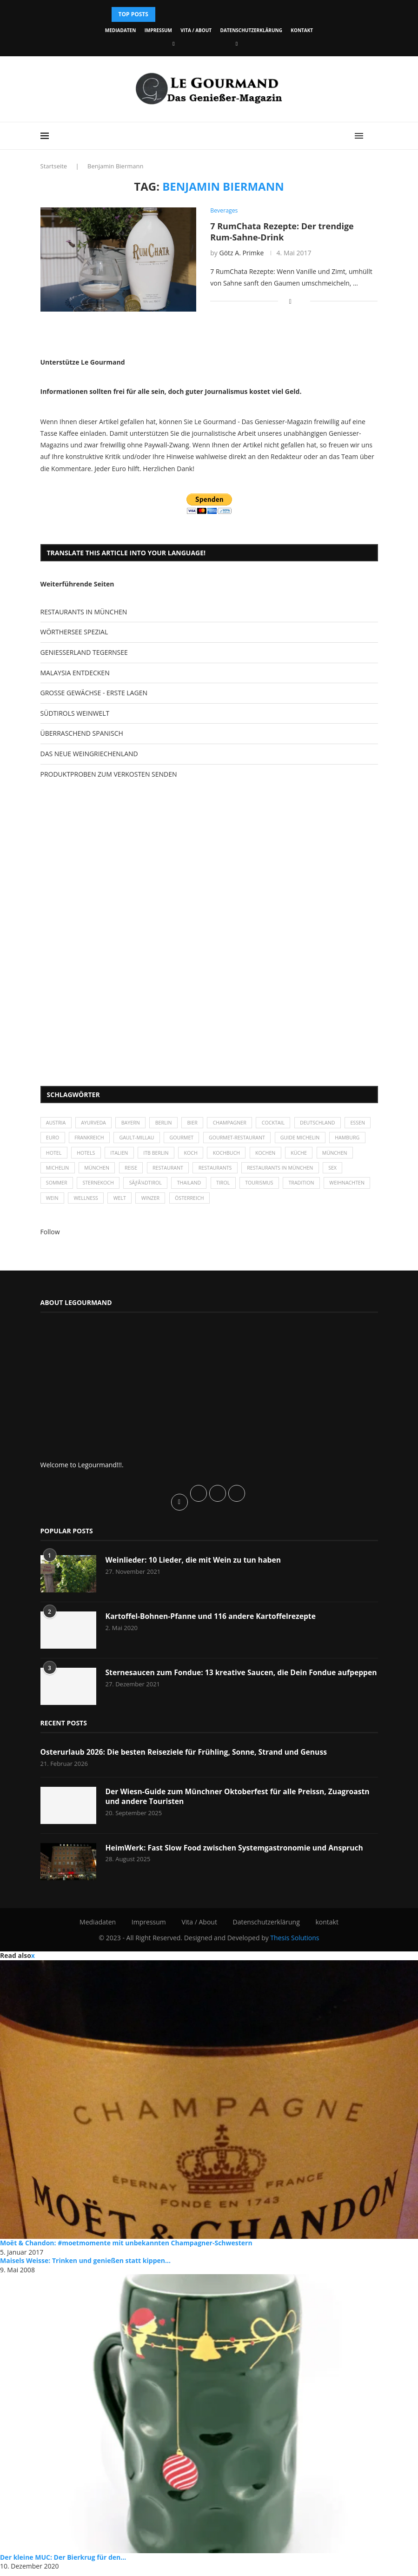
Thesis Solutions (294, 1942)
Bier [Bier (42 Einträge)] (198, 1123)
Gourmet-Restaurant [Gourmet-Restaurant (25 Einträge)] (276, 1139)
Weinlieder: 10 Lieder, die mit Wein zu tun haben (195, 1565)
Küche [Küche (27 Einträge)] (351, 1155)
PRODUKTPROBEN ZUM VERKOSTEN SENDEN (108, 774)
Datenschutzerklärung (251, 30)
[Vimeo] (237, 43)
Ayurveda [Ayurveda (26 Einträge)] (96, 1123)
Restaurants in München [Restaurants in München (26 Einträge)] (332, 1170)
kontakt (302, 30)
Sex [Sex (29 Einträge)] (50, 1186)
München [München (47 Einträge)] (59, 1170)
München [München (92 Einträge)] (141, 1170)
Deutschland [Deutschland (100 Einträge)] (329, 1123)
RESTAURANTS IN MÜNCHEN (83, 611)
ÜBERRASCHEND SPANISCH (81, 733)
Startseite (53, 166)
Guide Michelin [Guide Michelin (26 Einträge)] (341, 1139)
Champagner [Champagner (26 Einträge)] (237, 1123)
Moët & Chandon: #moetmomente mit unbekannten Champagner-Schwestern (126, 2248)
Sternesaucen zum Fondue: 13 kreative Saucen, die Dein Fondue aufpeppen (223, 1683)
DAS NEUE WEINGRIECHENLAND (89, 753)
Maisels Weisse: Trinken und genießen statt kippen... (85, 2266)
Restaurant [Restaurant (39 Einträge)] (215, 1170)
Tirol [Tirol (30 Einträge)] (255, 1186)
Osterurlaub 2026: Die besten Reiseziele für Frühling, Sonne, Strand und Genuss (187, 1757)
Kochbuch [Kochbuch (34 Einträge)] (276, 1155)
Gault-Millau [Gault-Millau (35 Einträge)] (172, 1139)
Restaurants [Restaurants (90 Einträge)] (264, 1170)
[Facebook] (173, 43)
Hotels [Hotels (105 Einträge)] (129, 1155)
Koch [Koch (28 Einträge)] (238, 1155)
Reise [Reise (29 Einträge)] (176, 1170)
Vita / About (196, 30)
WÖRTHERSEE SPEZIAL (74, 631)
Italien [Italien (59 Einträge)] (164, 1155)
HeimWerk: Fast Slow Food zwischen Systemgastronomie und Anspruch (237, 1853)
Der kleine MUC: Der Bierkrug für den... (63, 2562)
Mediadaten (120, 30)
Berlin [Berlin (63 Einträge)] (168, 1123)
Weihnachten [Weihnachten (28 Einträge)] (64, 1202)
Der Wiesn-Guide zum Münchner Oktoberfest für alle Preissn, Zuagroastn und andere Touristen (241, 1802)
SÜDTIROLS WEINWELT (75, 713)
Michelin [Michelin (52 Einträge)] (100, 1170)
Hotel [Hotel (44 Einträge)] (96, 1155)
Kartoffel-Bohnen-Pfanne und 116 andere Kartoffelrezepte (213, 1622)
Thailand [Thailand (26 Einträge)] (219, 1186)
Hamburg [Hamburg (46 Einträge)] (59, 1155)
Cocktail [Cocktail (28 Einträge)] (283, 1123)
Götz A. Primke (241, 253)
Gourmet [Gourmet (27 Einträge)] (218, 1139)
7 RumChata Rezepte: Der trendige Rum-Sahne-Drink (281, 231)
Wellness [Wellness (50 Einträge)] (140, 1202)
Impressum (158, 30)
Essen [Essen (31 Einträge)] (54, 1139)
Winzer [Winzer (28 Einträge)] (207, 1202)
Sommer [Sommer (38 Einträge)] (82, 1186)
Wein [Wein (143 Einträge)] (105, 1202)
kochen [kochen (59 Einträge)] (316, 1155)
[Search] (373, 135)
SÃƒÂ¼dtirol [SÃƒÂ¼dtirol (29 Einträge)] (174, 1186)
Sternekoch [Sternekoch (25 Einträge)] (125, 1186)
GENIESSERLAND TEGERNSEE (84, 652)
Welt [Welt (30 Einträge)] (175, 1202)
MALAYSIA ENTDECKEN (75, 672)
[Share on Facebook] (290, 301)
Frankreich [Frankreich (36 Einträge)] (122, 1139)
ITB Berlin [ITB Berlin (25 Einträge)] (202, 1155)
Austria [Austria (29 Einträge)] (56, 1123)
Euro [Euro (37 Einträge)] (84, 1139)
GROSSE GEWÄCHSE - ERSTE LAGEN (93, 692)
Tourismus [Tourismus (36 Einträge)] (293, 1186)
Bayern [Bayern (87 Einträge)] (134, 1123)
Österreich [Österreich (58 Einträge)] (248, 1202)
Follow (50, 1236)
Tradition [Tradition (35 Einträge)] (337, 1186)
